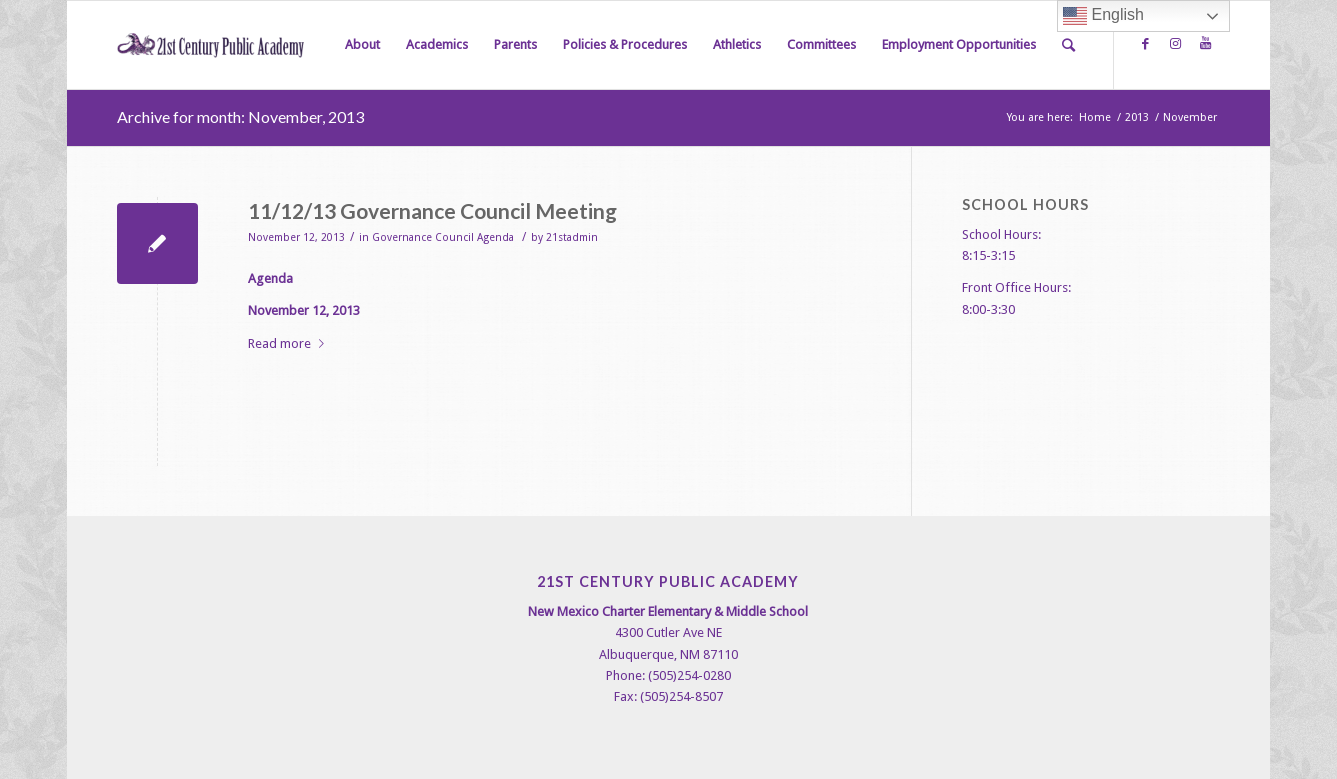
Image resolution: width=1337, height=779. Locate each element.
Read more (290, 343)
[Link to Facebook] (1145, 44)
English (1103, 16)
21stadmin (572, 237)
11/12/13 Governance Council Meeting (432, 210)
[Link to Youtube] (1205, 44)
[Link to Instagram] (1175, 44)
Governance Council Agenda (443, 237)
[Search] (1068, 45)
